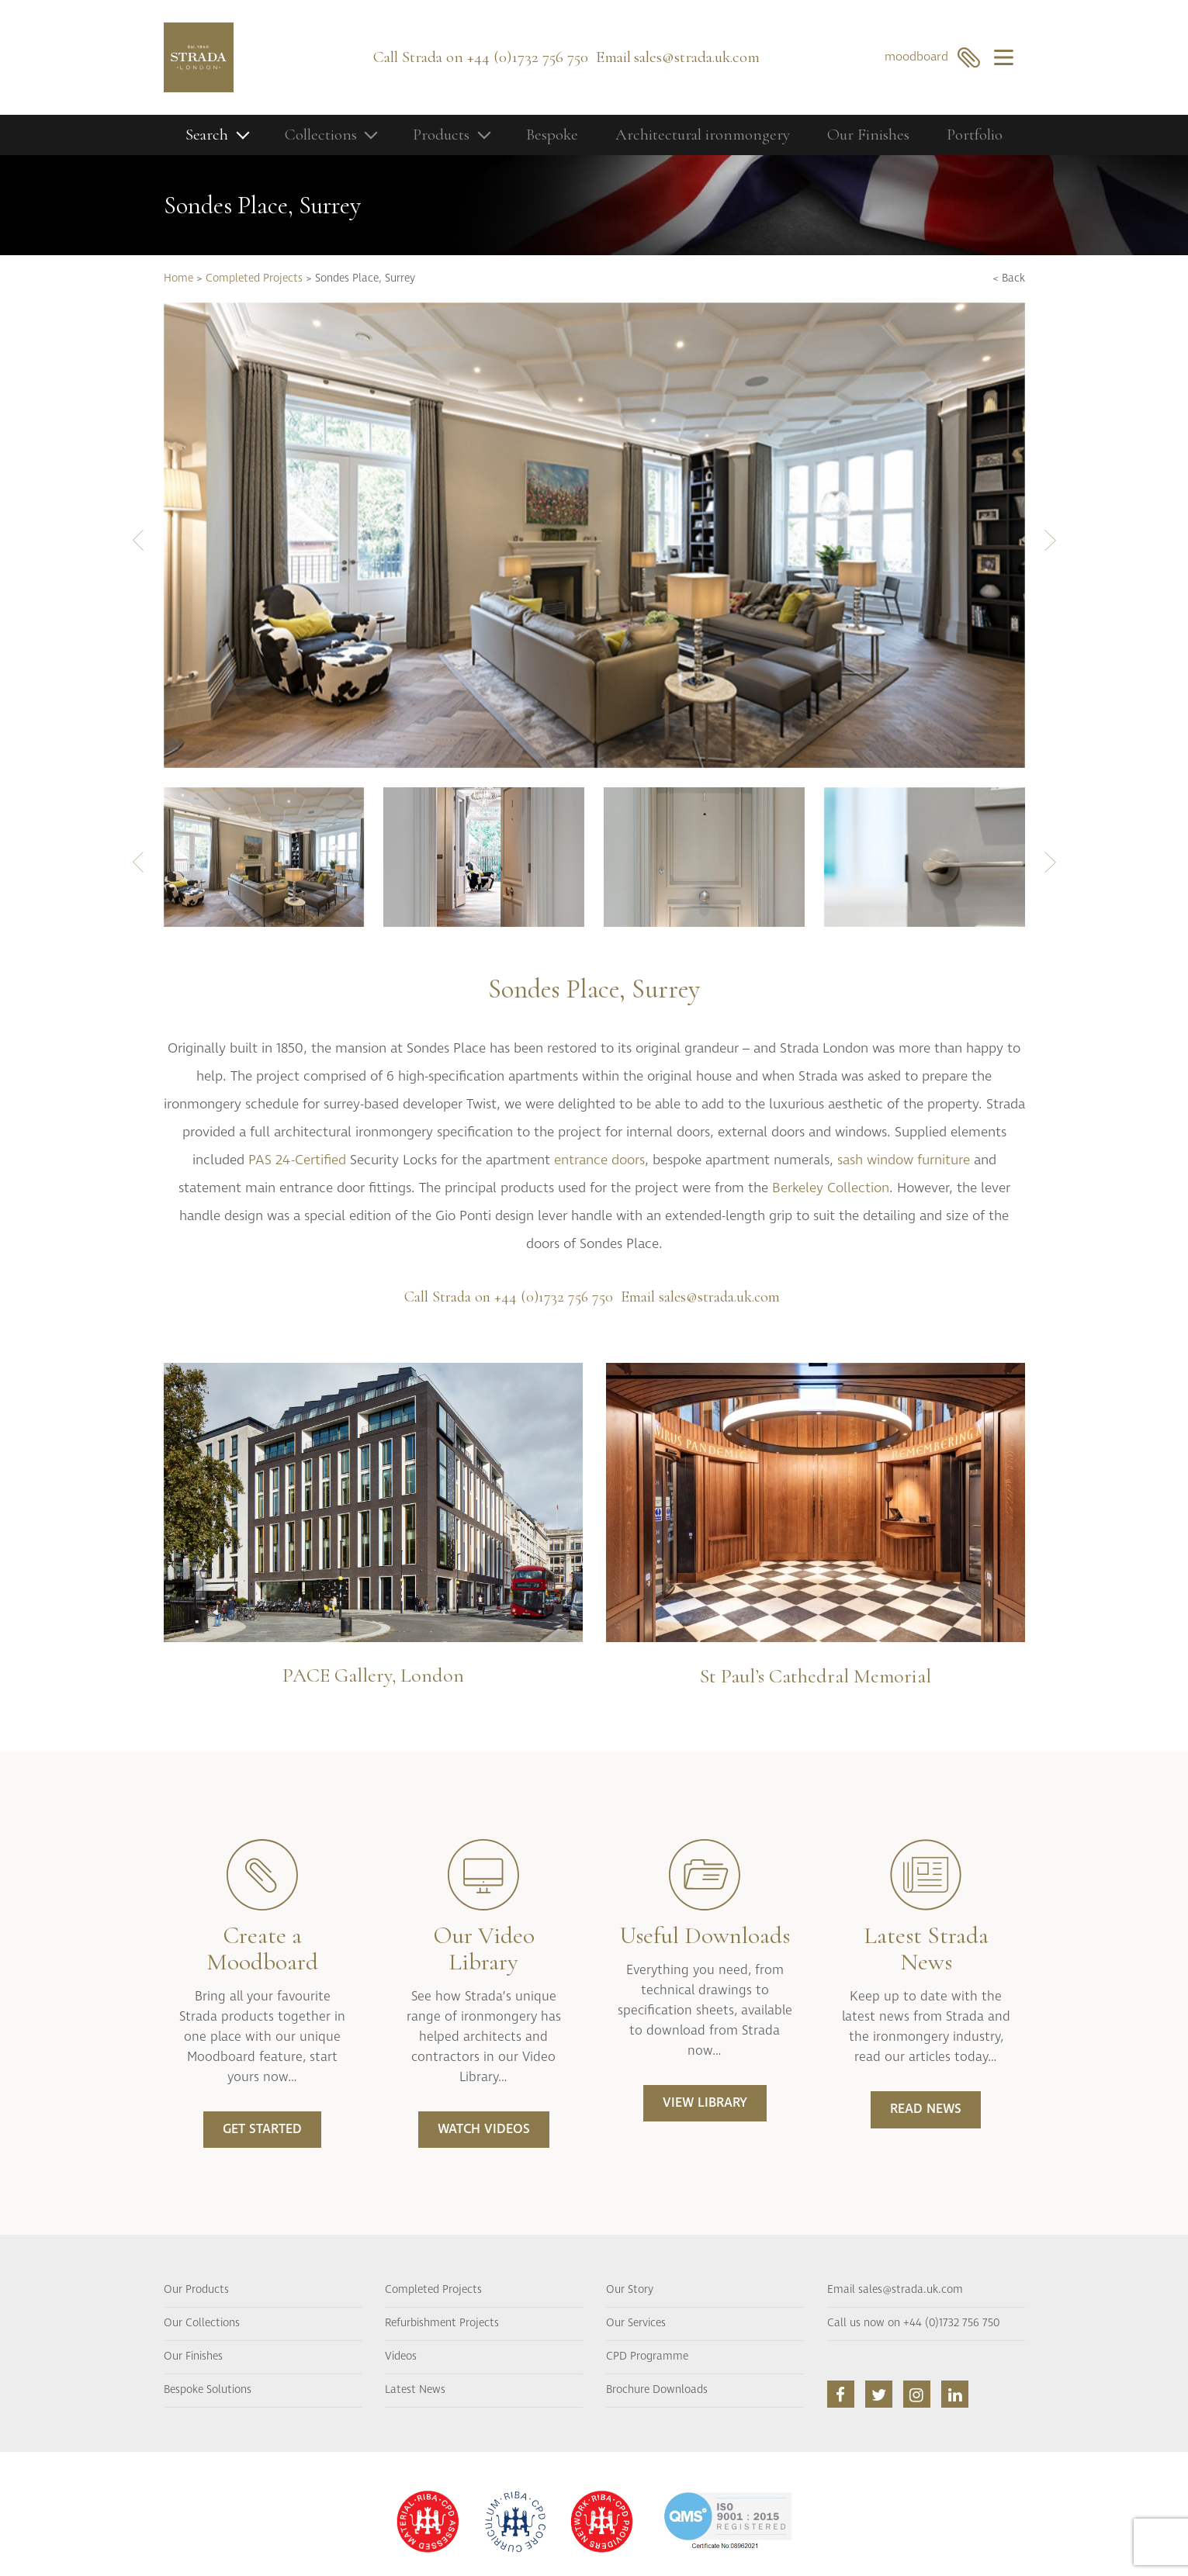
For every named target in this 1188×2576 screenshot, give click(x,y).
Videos (401, 2356)
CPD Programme (647, 2356)
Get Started (262, 2129)
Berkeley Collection (830, 1188)
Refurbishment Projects (442, 2323)
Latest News (415, 2390)
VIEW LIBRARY (705, 2103)
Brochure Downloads (657, 2390)
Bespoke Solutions (207, 2390)
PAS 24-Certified (297, 1160)
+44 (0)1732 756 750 (527, 57)
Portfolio (975, 134)
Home (178, 278)
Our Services (636, 2323)
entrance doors (599, 1160)
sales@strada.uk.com (697, 57)
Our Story (629, 2290)
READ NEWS (925, 2109)
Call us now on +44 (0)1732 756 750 (913, 2323)
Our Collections (202, 2323)
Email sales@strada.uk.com (895, 2290)
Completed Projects (254, 278)
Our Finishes (868, 134)
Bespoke (552, 134)
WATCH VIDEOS (484, 2129)
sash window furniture (903, 1160)
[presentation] (138, 539)
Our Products (196, 2290)
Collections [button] (321, 134)
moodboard (932, 57)
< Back (1008, 278)
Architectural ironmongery (702, 134)
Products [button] (441, 134)
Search (206, 134)
